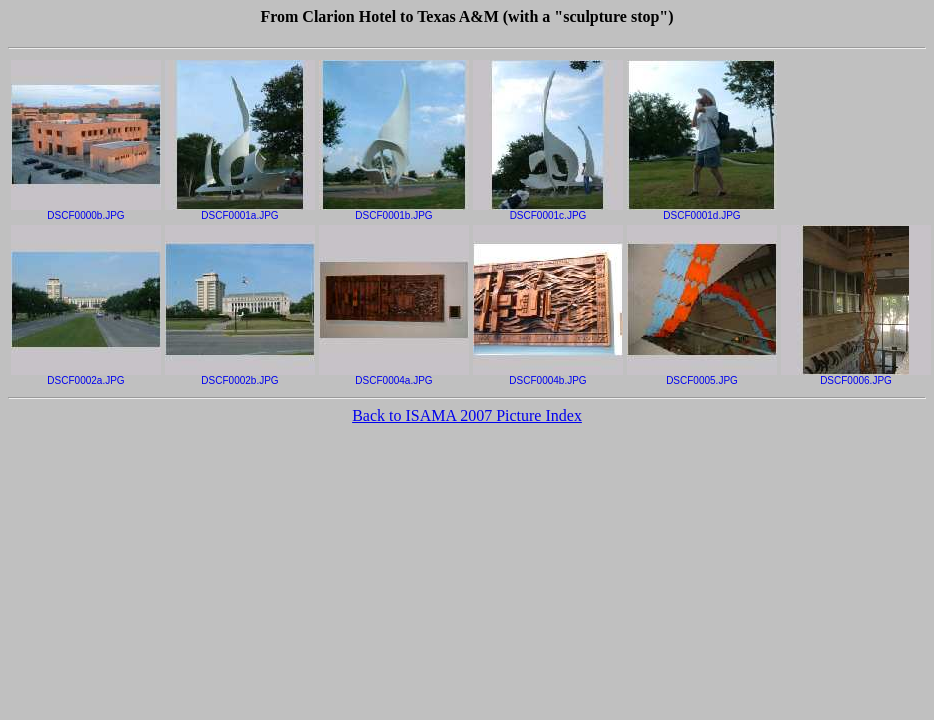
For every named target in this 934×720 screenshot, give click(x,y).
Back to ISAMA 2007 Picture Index (467, 415)
